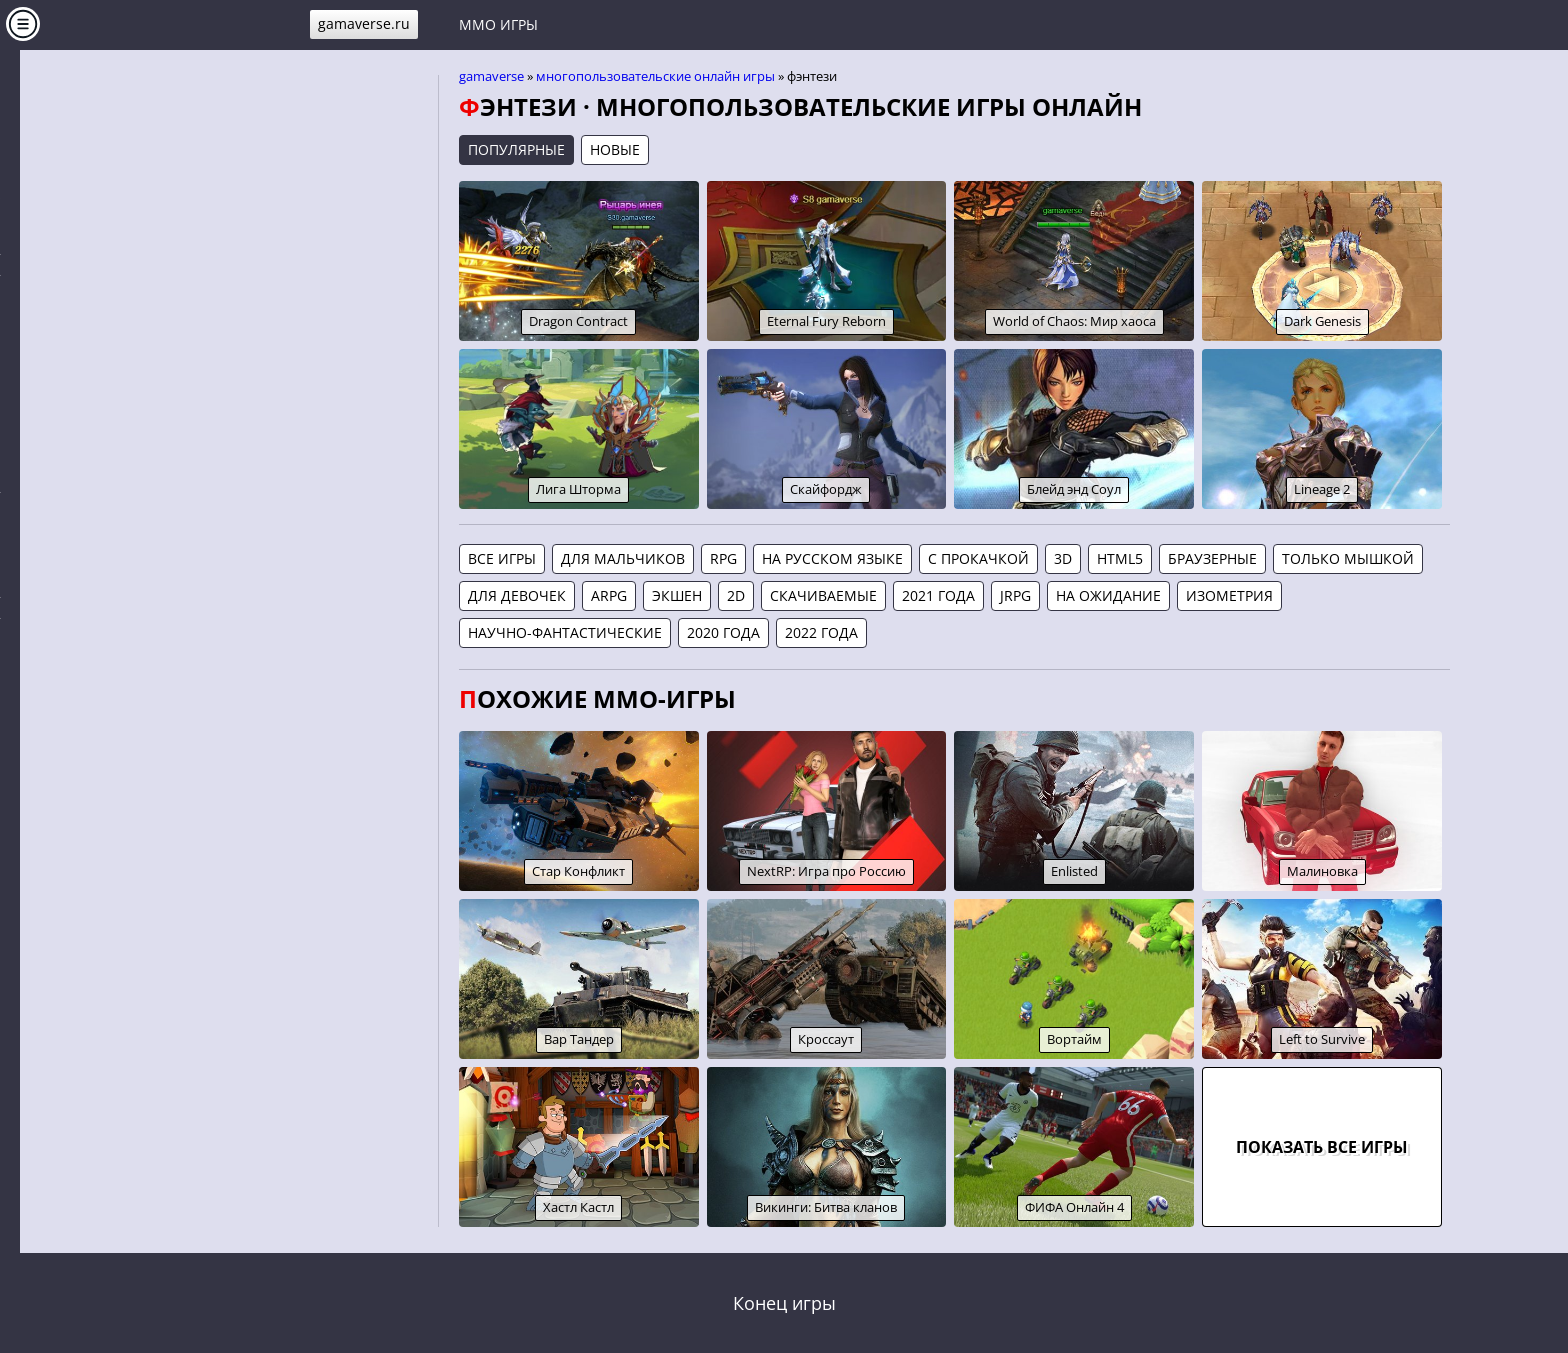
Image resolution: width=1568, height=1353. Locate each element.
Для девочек (517, 595)
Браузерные (1212, 558)
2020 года (723, 632)
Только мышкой (1348, 558)
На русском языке (832, 558)
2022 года (821, 632)
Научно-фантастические (565, 632)
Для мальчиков (623, 558)
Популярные (516, 149)
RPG (723, 558)
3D (1063, 558)
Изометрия (1229, 595)
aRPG (609, 595)
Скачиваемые (823, 595)
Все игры (502, 558)
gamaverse (491, 76)
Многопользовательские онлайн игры (655, 76)
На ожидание (1108, 595)
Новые (615, 149)
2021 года (938, 595)
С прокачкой (978, 558)
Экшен (677, 595)
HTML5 (1120, 558)
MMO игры (498, 24)
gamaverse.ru (364, 23)
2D (736, 595)
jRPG (1015, 595)
